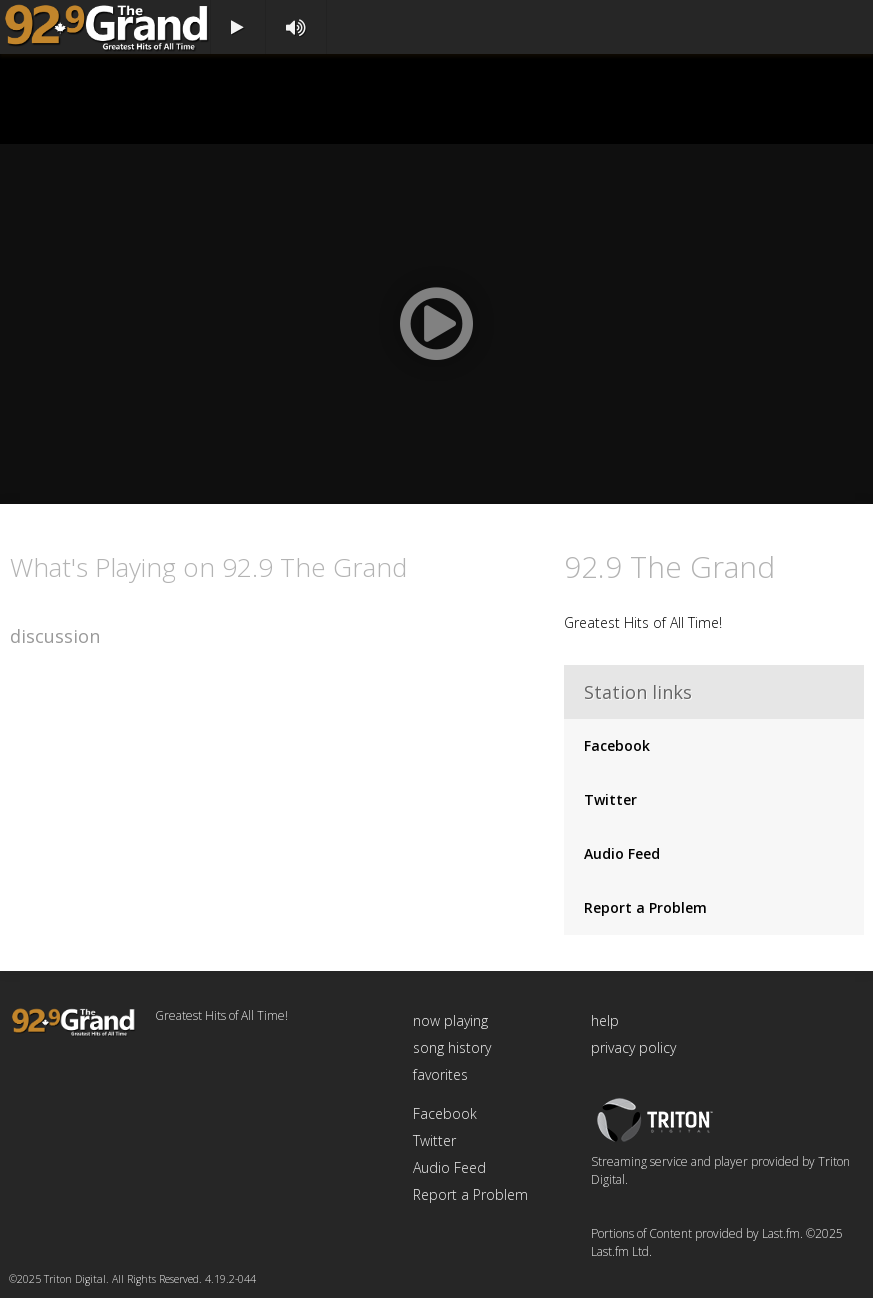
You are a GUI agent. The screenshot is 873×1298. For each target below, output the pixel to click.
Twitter (610, 799)
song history (452, 1047)
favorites (440, 1074)
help (605, 1020)
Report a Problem (645, 907)
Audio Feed (622, 853)
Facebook (617, 745)
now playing (450, 1020)
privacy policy (633, 1047)
